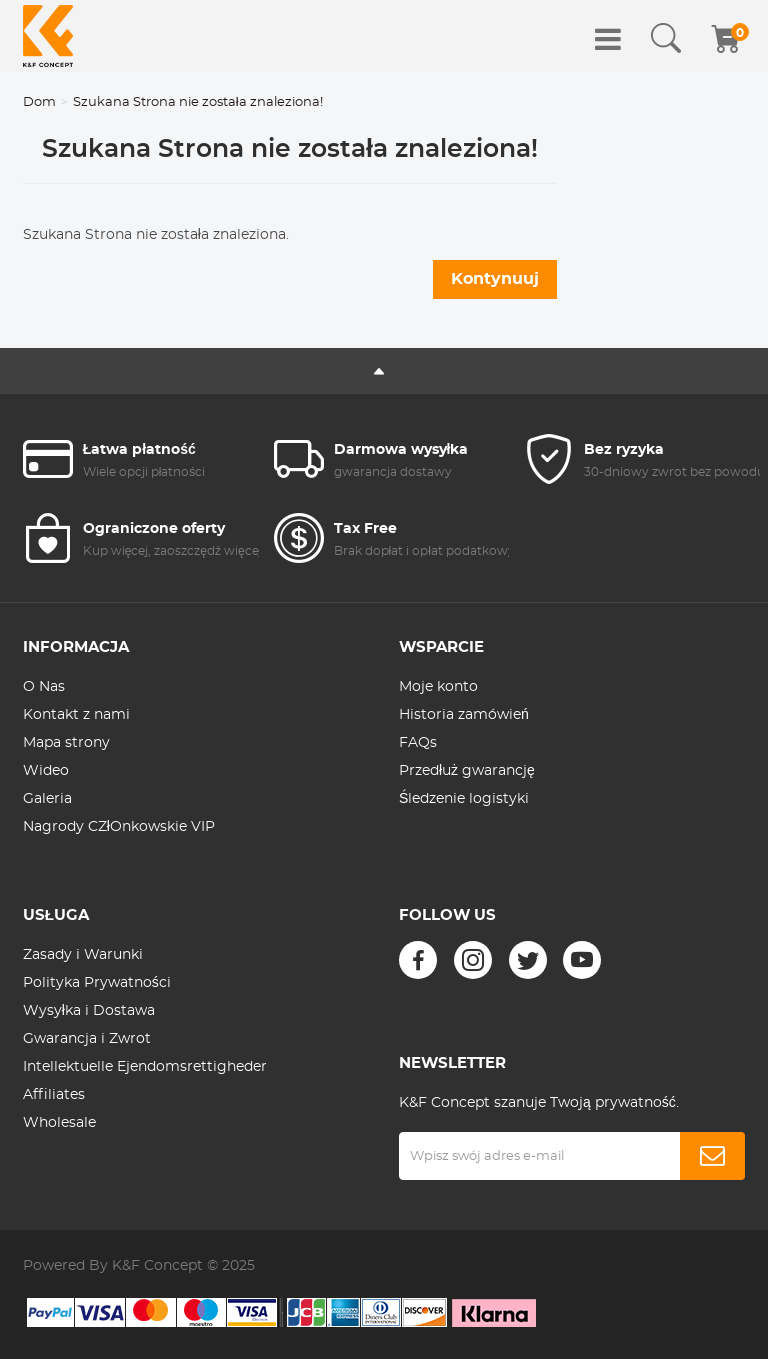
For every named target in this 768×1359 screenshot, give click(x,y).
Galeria (47, 799)
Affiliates (54, 1095)
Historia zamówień (464, 715)
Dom (39, 102)
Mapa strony (66, 743)
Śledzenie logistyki (464, 799)
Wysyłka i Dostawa (89, 1011)
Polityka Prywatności (97, 983)
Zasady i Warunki (83, 955)
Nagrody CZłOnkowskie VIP (119, 827)
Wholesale (59, 1123)
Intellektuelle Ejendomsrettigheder (145, 1067)
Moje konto (438, 687)
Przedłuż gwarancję (467, 771)
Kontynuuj (495, 279)
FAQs (418, 743)
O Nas (44, 687)
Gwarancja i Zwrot (87, 1039)
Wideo (46, 771)
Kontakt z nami (76, 715)
